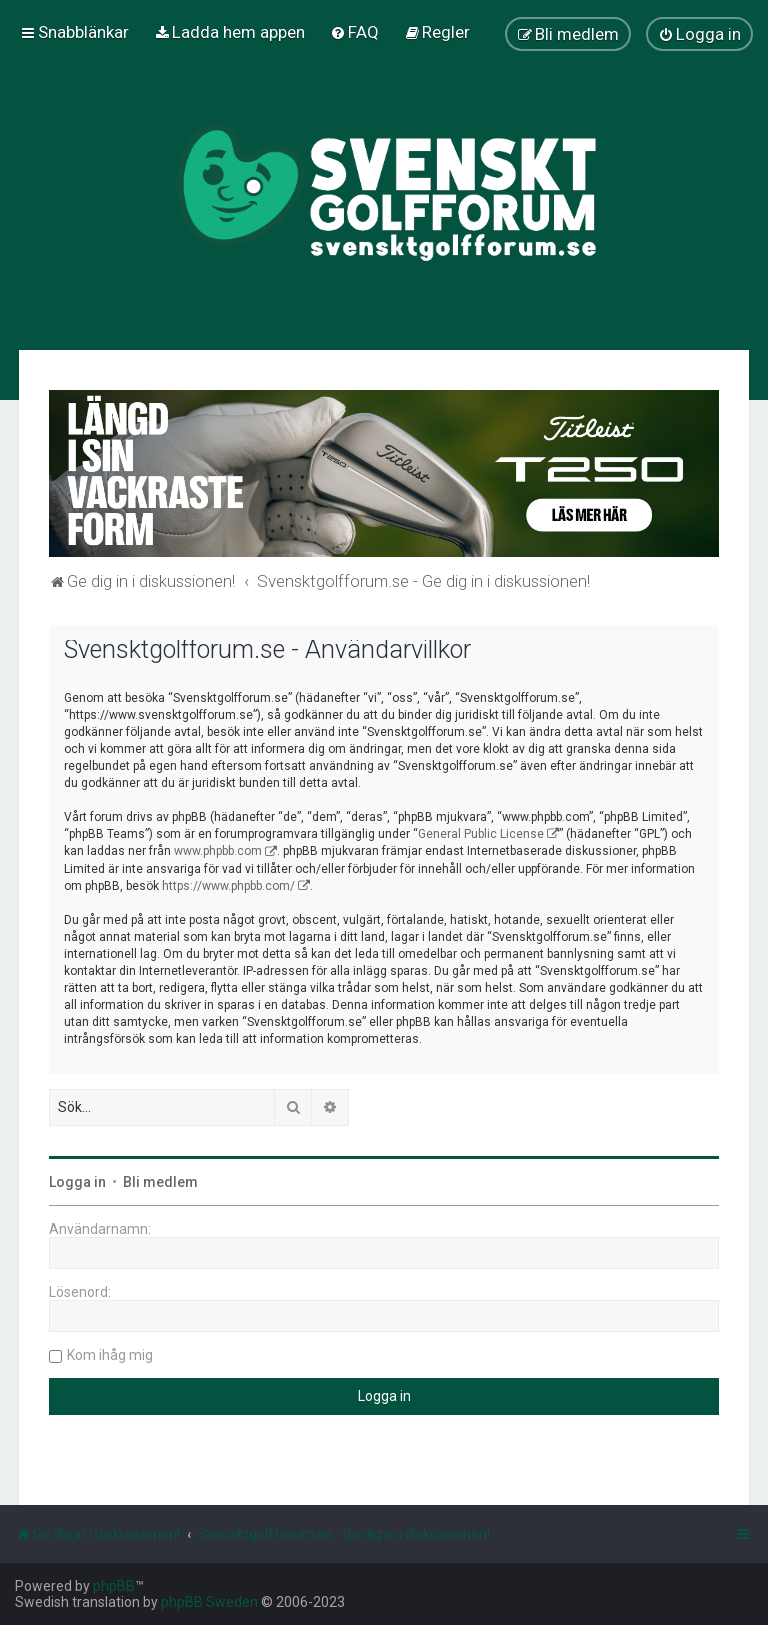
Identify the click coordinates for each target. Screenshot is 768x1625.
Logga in (77, 1182)
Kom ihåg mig (110, 1355)
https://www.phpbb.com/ (228, 886)
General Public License (481, 834)
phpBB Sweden (209, 1602)
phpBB (114, 1586)
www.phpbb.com (218, 851)
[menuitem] (229, 32)
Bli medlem (160, 1182)
